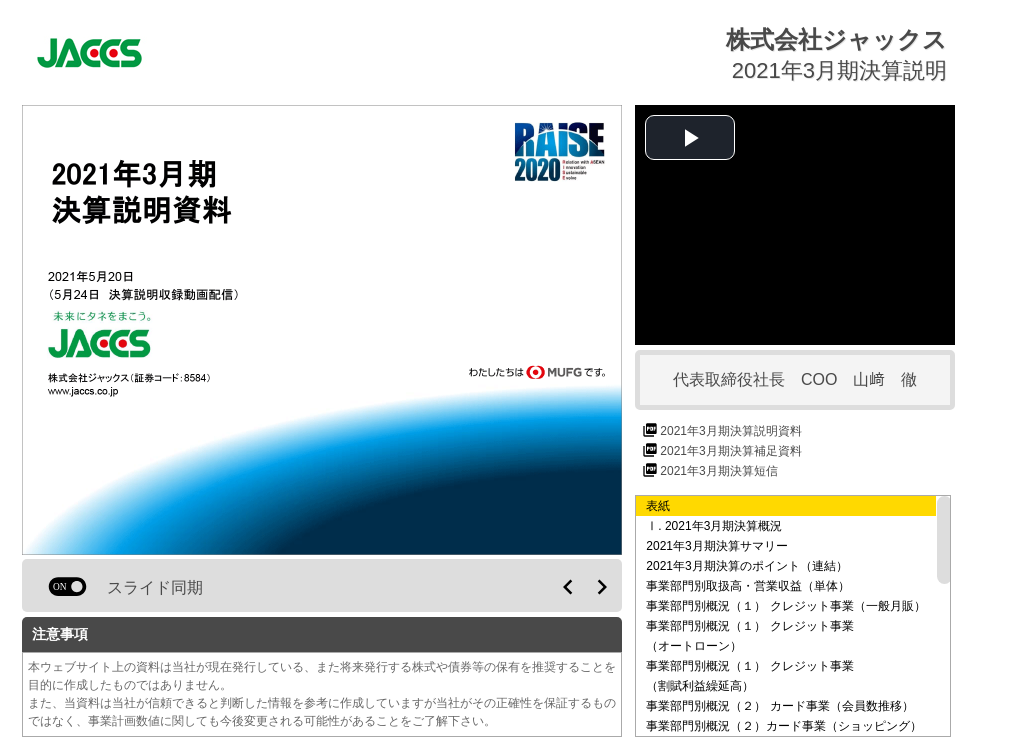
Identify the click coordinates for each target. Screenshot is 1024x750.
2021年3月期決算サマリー (716, 546)
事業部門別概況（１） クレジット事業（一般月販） (785, 606)
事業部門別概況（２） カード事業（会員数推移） (779, 706)
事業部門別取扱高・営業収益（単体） (748, 586)
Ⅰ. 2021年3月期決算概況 (714, 526)
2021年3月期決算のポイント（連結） (746, 566)
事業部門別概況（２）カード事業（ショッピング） (784, 726)
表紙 (658, 506)
